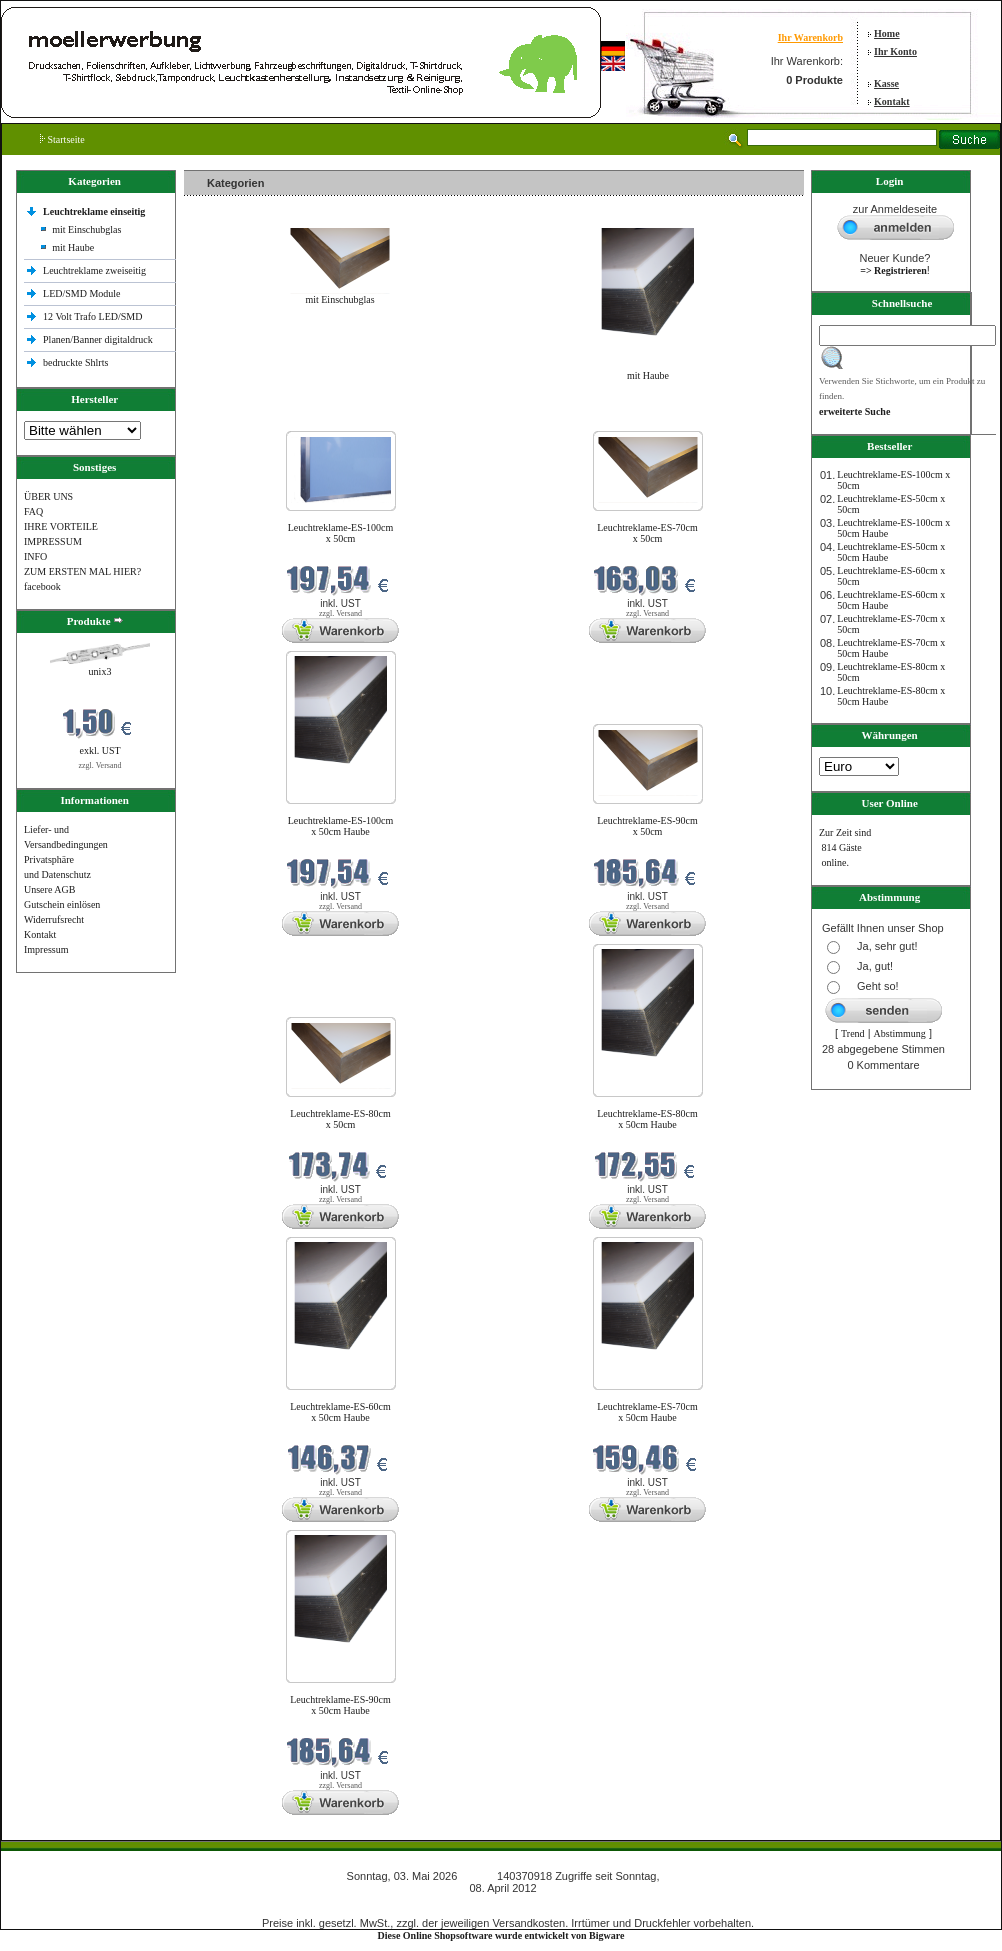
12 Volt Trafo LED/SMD (92, 316)
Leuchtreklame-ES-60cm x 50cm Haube (340, 1412)
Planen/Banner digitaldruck (98, 339)
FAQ (33, 511)
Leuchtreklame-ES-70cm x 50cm (647, 533)
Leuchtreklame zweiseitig (96, 270)
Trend (853, 1033)
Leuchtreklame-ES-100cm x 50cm (341, 533)
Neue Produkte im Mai (234, 418)
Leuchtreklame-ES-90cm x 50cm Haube (340, 1705)
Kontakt (892, 101)
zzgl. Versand (100, 765)
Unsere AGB (49, 889)
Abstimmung (900, 1033)
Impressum (46, 949)
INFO (35, 556)
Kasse (886, 83)
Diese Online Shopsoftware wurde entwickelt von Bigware (501, 1935)
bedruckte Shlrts (75, 362)
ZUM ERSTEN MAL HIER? (82, 571)
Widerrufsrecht (54, 919)
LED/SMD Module (82, 293)
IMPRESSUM (53, 541)
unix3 (100, 671)
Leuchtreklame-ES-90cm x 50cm (647, 826)
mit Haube (73, 247)
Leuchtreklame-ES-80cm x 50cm (340, 1119)
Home (887, 33)
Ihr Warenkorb (810, 37)
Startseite (62, 139)
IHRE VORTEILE (61, 526)
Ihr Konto (895, 51)
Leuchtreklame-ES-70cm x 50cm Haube (647, 1412)
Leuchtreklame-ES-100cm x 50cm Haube (341, 826)
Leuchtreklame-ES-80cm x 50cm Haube (647, 1119)
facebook (42, 586)
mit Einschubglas (86, 229)
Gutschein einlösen (62, 904)
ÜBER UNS (48, 496)
